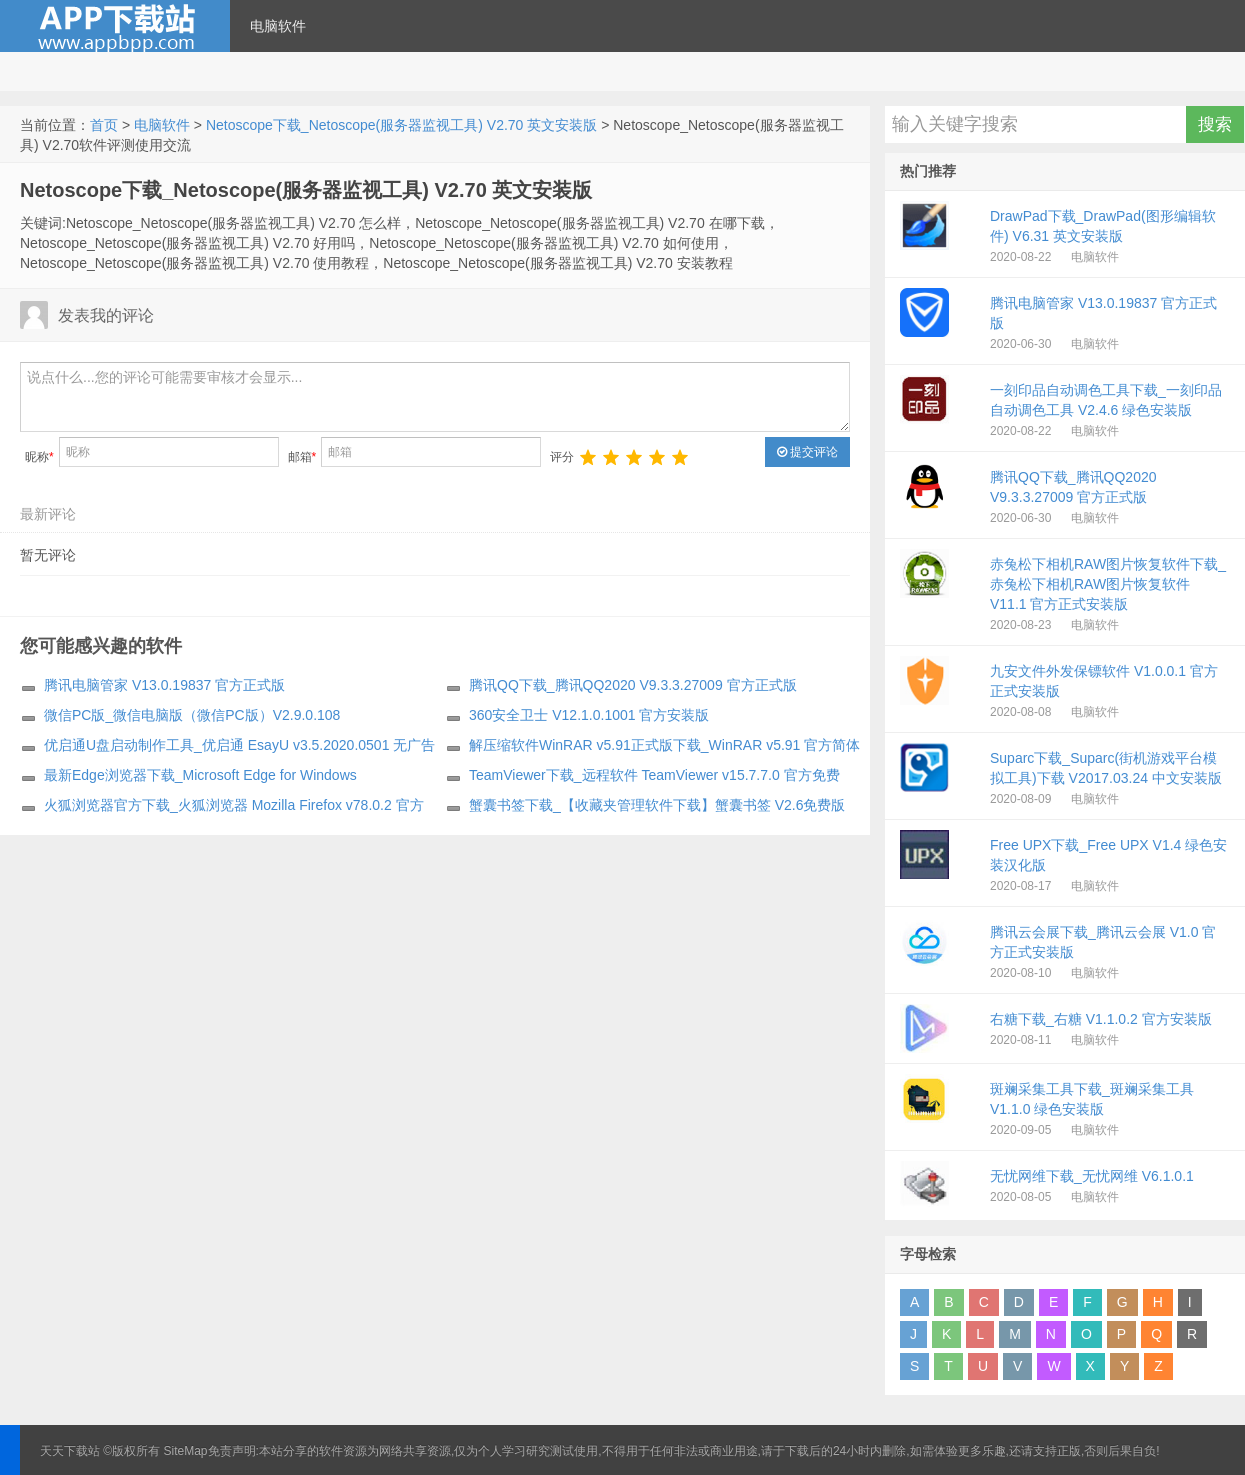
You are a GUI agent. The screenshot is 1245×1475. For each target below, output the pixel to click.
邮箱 (302, 457)
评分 (562, 457)
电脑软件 (278, 26)
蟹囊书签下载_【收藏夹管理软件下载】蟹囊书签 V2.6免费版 (657, 805)
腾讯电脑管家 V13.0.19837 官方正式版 (164, 685)
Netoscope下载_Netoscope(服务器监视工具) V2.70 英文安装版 (401, 125)
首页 (104, 125)
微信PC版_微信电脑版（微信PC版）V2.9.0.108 (192, 715)
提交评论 (807, 452)
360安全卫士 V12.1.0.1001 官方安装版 (589, 715)
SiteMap (186, 1451)
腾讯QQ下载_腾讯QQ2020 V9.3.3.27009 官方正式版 (633, 685)
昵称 (39, 457)
